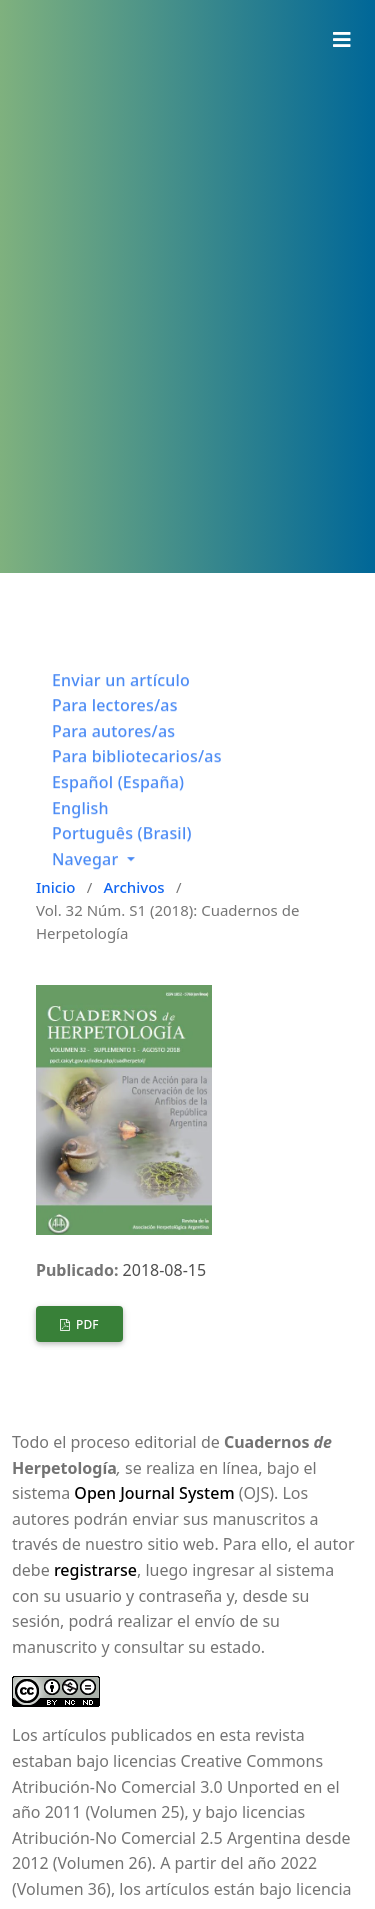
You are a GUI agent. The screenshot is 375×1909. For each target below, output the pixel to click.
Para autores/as (113, 744)
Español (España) (118, 795)
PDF (86, 1324)
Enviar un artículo (121, 693)
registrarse (95, 1570)
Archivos (134, 887)
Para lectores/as (115, 718)
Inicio (55, 887)
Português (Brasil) (122, 846)
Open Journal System (154, 1493)
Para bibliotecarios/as (137, 769)
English (80, 821)
